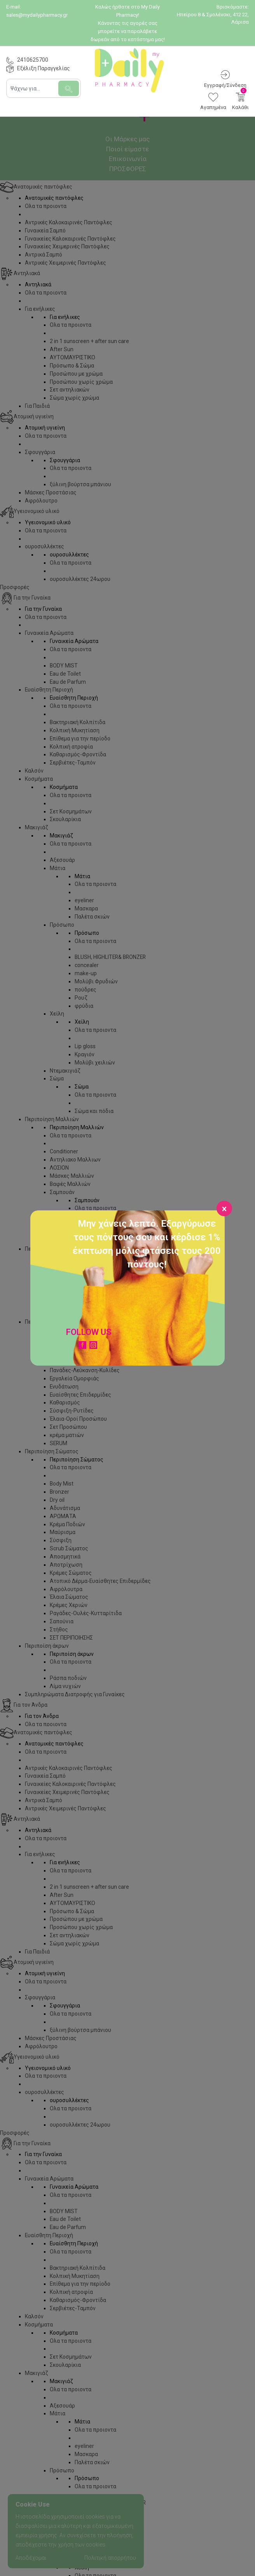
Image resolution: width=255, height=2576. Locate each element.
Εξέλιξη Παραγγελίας (43, 68)
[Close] (224, 1208)
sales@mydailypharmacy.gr (37, 15)
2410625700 (32, 60)
